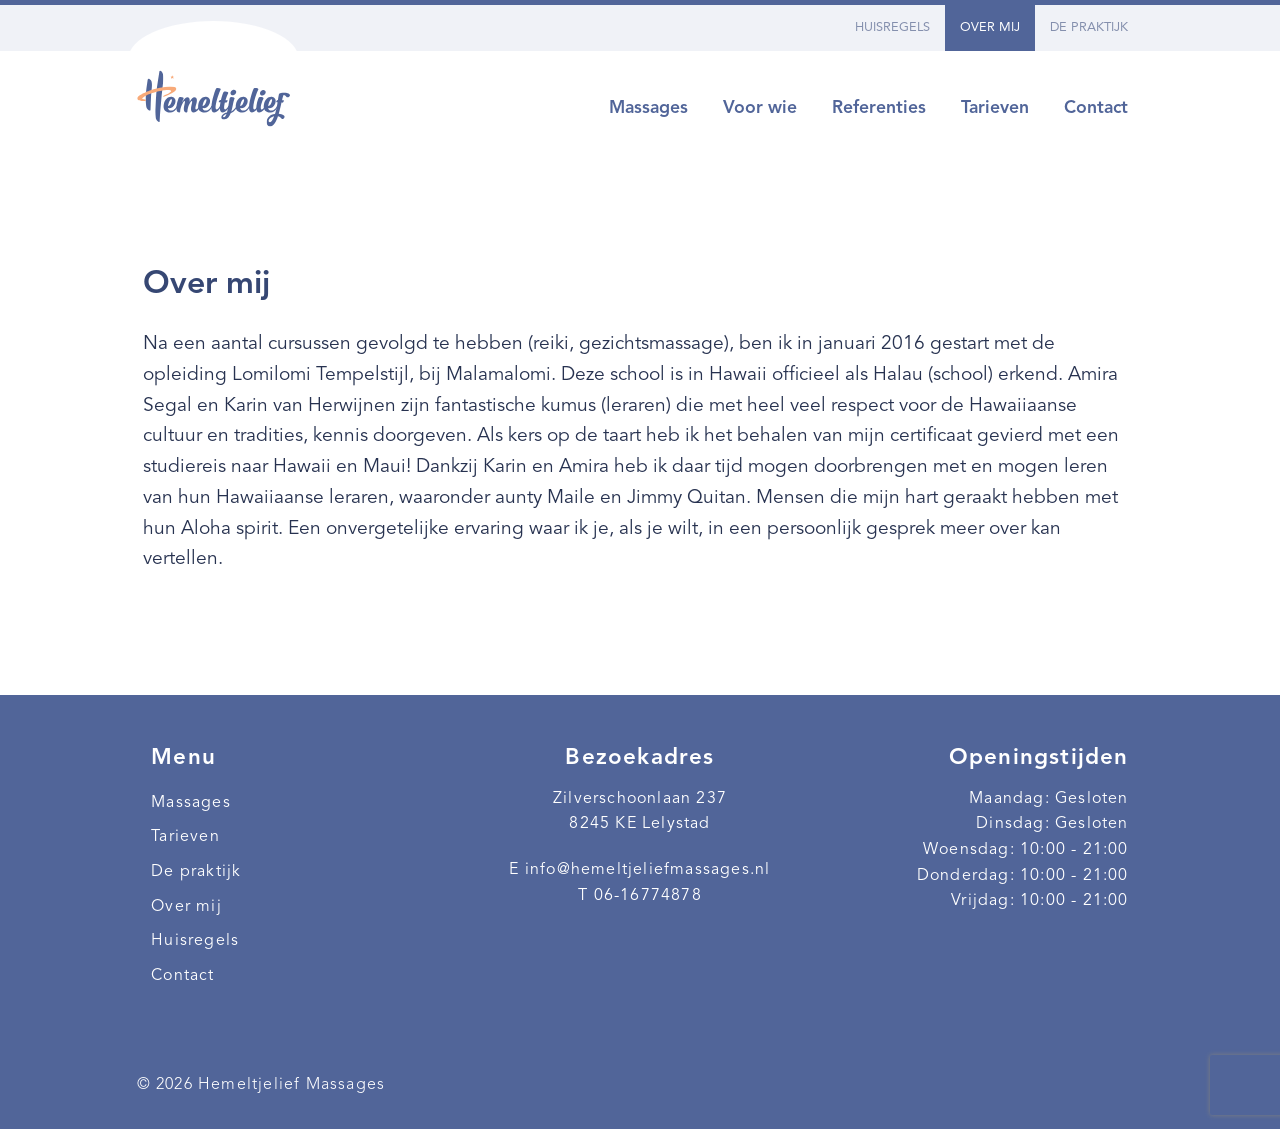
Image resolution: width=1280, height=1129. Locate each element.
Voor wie (760, 108)
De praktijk (1089, 27)
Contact (1096, 108)
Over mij (990, 27)
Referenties (879, 108)
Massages (648, 108)
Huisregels (892, 27)
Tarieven (995, 108)
